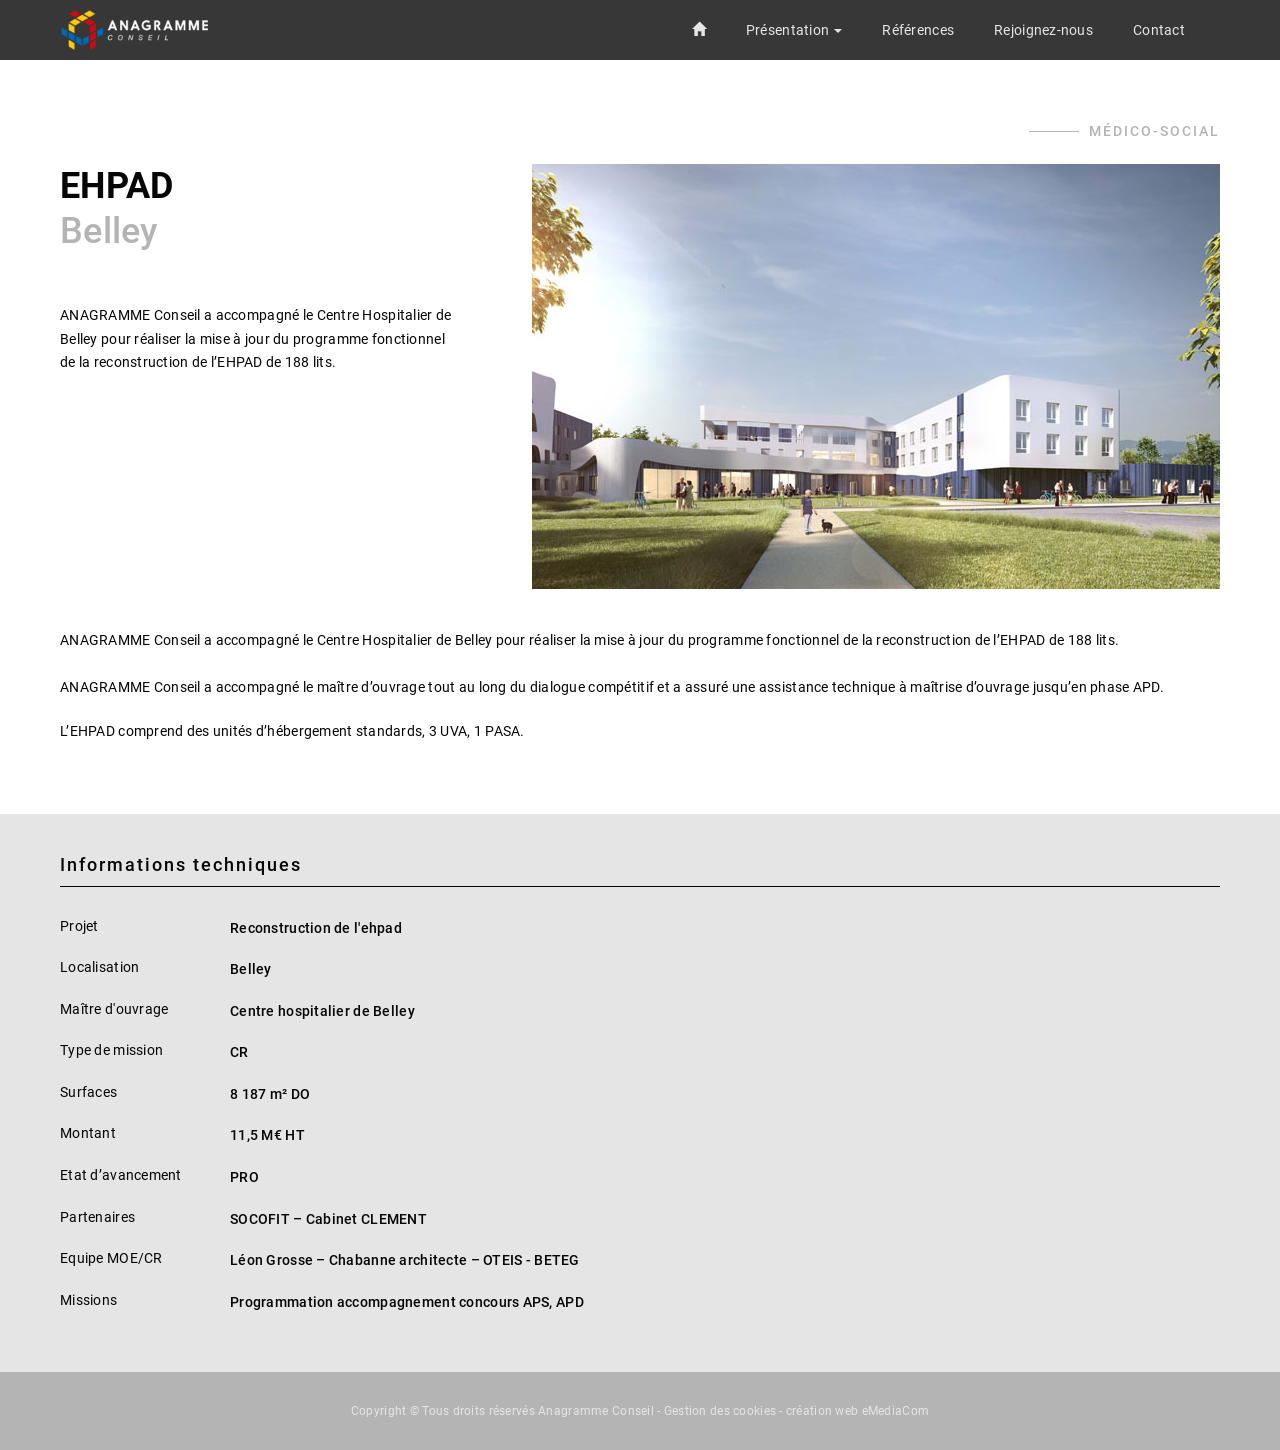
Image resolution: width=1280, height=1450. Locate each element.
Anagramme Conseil (596, 1411)
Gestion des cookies (720, 1411)
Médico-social (1154, 131)
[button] (794, 30)
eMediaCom (896, 1411)
